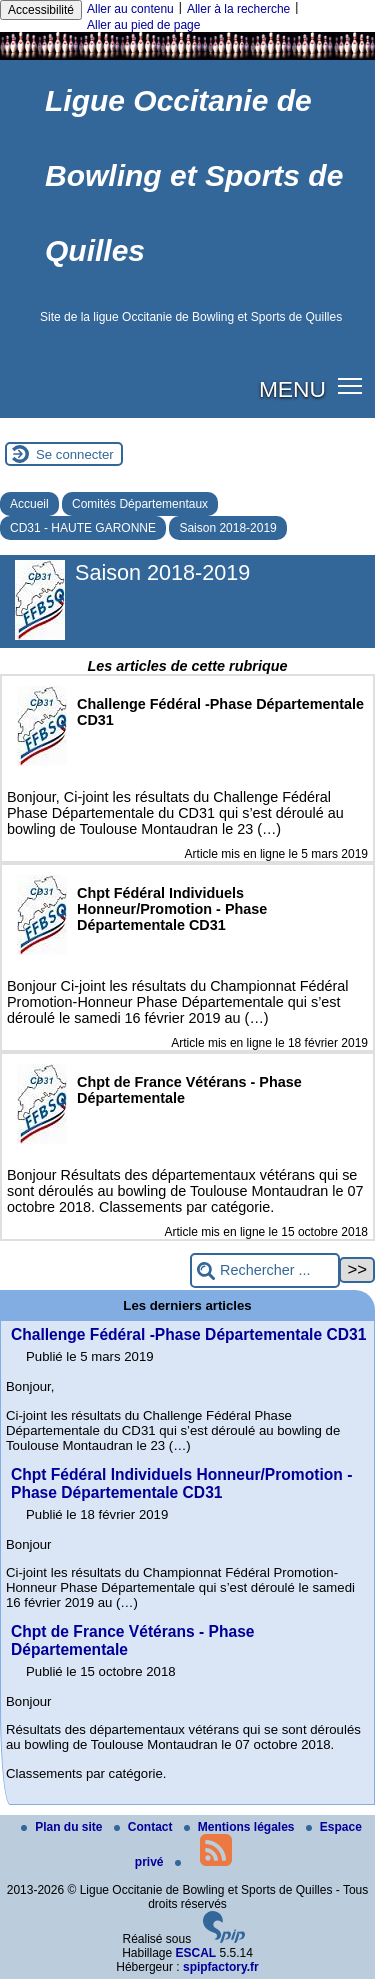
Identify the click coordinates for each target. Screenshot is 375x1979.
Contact (145, 1827)
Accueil (29, 504)
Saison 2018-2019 (227, 528)
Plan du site (63, 1827)
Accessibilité (41, 10)
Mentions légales (241, 1827)
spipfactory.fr (221, 1967)
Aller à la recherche (238, 9)
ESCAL (196, 1953)
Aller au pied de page (143, 25)
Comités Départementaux (140, 504)
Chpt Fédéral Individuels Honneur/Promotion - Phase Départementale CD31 (181, 1483)
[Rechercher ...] (265, 1270)
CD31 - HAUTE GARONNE (83, 528)
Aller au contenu (130, 9)
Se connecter (75, 454)
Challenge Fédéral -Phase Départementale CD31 (188, 1334)
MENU (292, 389)
